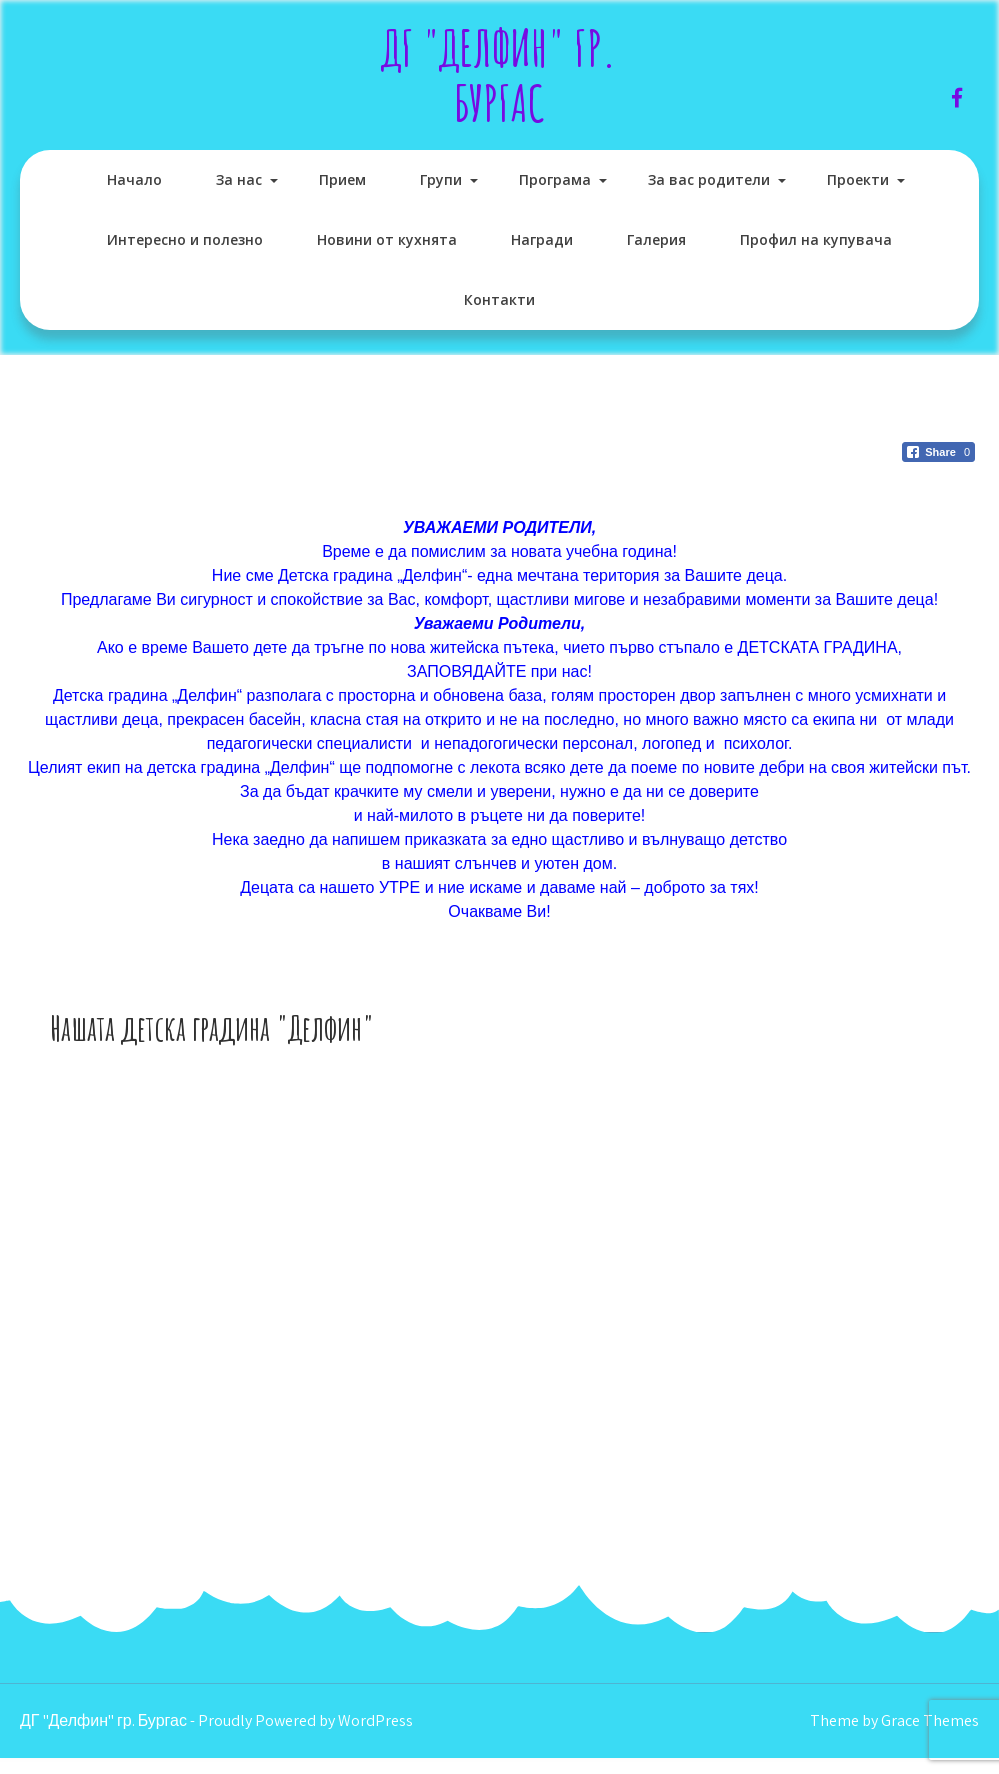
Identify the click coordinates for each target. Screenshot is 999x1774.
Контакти (499, 299)
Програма (555, 179)
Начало (134, 179)
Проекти (858, 179)
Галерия (656, 239)
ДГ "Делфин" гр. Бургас (499, 75)
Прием (342, 179)
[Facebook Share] (938, 452)
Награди (542, 239)
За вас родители (709, 179)
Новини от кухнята (387, 239)
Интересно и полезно (185, 239)
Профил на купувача (816, 239)
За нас (239, 179)
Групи (441, 179)
